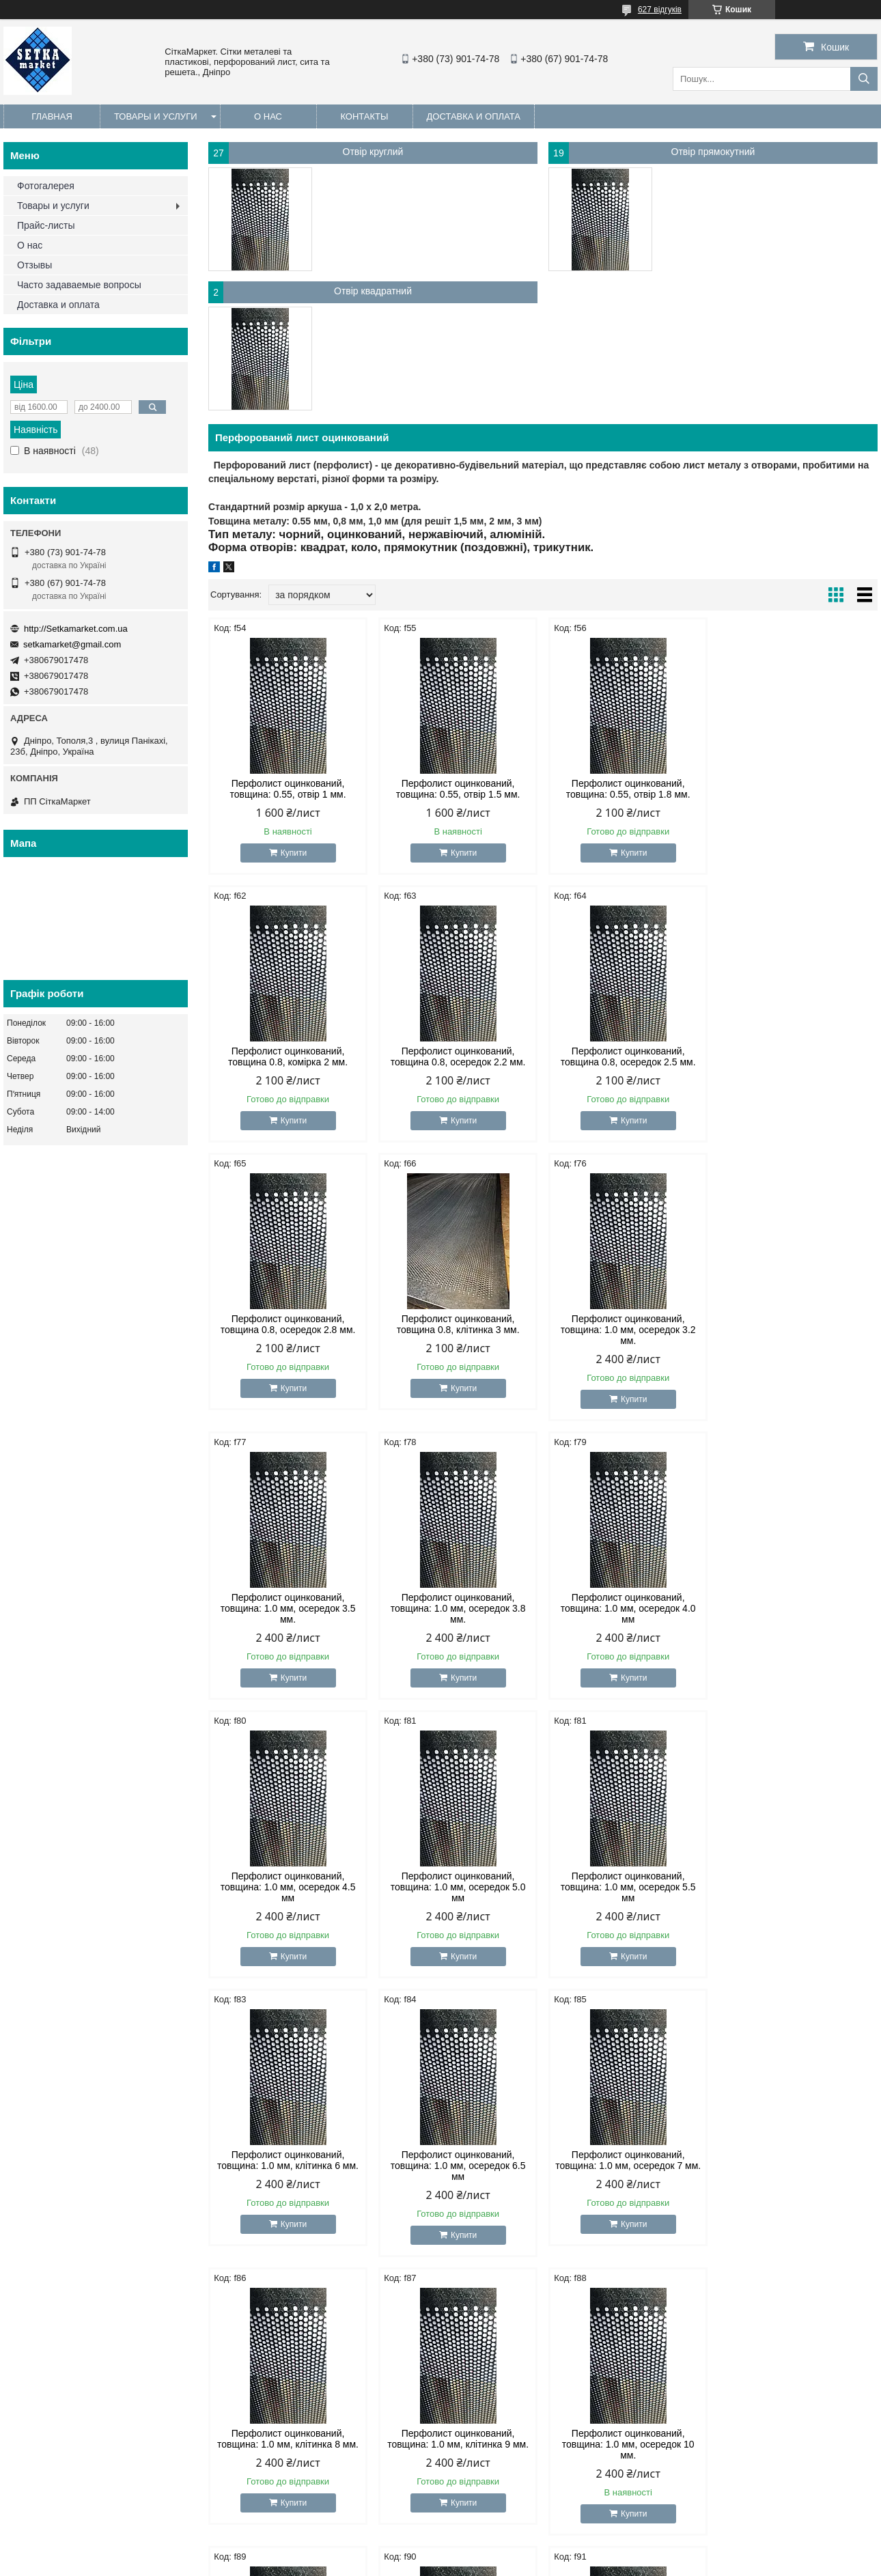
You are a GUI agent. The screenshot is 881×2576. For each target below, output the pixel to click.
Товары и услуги (155, 116)
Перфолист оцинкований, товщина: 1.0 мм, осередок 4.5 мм (288, 1608)
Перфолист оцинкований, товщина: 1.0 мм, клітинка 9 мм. (798, 1881)
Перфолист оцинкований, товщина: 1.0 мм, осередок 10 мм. (288, 2165)
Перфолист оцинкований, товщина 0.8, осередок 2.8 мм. (628, 1056)
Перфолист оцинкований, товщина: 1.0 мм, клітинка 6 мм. (798, 1603)
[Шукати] (864, 79)
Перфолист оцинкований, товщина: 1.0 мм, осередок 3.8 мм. (628, 1329)
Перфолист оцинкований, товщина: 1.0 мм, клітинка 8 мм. (628, 1881)
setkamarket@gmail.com (72, 644)
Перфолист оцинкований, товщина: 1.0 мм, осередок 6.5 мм (288, 1887)
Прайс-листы (46, 225)
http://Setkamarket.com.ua (76, 629)
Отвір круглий (373, 151)
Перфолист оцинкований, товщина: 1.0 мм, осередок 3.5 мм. (458, 1329)
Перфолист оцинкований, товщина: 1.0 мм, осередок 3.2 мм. (288, 1329)
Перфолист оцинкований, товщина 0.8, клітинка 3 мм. (797, 1056)
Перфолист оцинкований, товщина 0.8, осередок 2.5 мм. (458, 1056)
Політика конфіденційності (526, 2563)
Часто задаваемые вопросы (79, 284)
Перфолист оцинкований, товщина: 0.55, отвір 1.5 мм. (458, 789)
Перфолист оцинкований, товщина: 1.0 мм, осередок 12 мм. (627, 2165)
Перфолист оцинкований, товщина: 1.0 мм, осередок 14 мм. (797, 2165)
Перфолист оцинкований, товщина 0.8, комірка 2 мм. (798, 789)
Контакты (364, 116)
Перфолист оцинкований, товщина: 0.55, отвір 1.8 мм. (628, 789)
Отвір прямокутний (713, 151)
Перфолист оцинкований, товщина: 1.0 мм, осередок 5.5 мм (628, 1608)
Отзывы (34, 265)
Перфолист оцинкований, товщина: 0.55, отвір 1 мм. (287, 789)
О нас (268, 116)
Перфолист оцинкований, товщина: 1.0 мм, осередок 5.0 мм (458, 1608)
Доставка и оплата (473, 116)
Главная (51, 116)
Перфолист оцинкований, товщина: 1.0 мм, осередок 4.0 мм (798, 1329)
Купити (294, 853)
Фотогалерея (45, 185)
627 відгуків (660, 9)
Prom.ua (504, 2551)
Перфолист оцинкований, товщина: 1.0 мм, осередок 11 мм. (458, 2165)
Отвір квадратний (373, 290)
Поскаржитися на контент (420, 2563)
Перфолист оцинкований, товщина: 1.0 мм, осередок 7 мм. (458, 1881)
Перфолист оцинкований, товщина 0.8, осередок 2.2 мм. (288, 1056)
